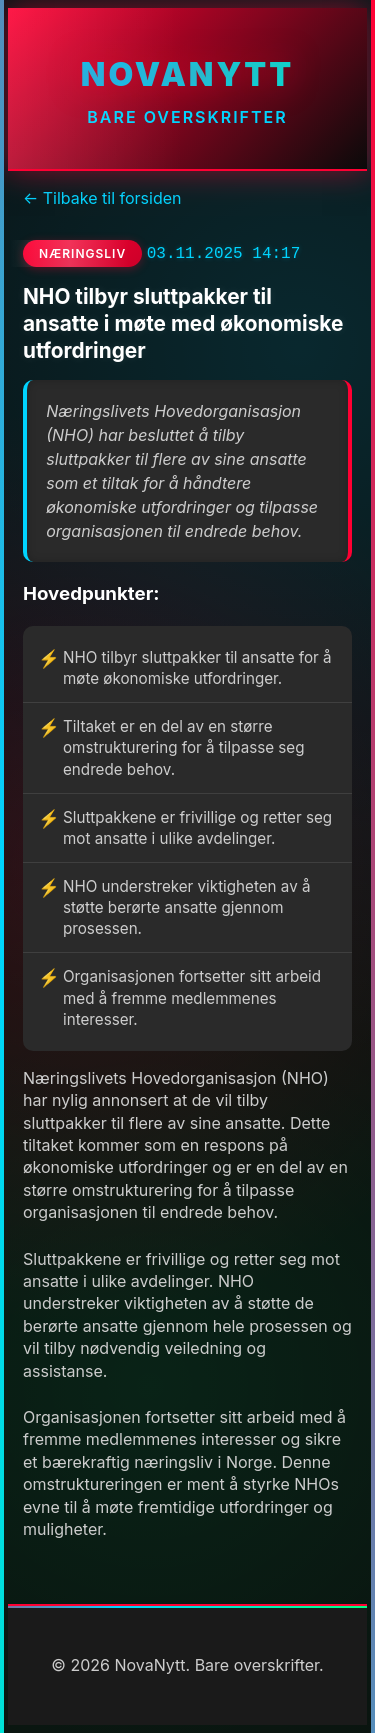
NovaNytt (187, 74)
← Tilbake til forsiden (102, 198)
